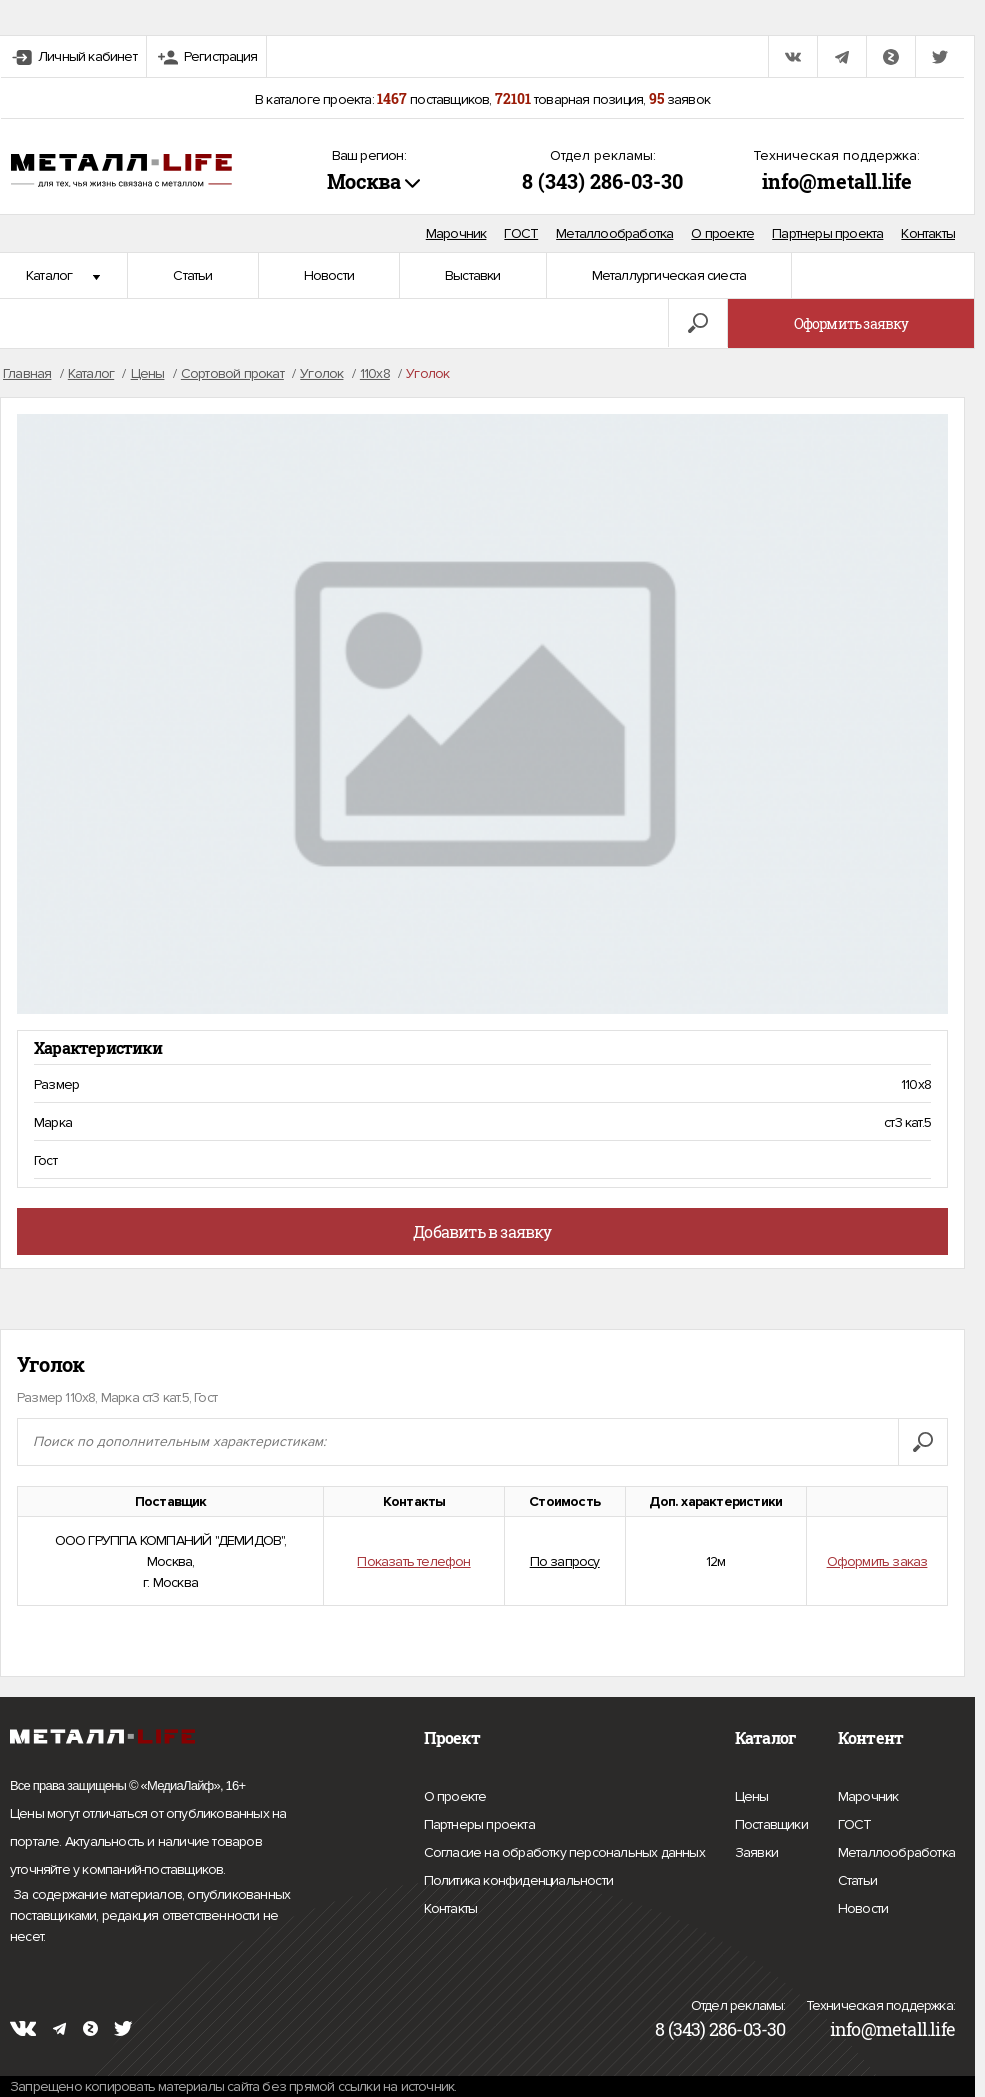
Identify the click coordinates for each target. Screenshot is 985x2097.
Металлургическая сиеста (669, 275)
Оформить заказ (877, 1561)
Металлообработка (614, 233)
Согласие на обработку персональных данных (564, 1853)
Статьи (192, 275)
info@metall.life (837, 181)
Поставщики (771, 1822)
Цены (752, 1794)
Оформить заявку (851, 323)
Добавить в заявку (482, 1231)
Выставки (473, 275)
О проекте (722, 233)
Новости (329, 275)
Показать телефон (413, 1561)
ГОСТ (521, 233)
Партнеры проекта (827, 233)
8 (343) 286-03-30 (602, 181)
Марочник (456, 233)
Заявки (756, 1850)
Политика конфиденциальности (518, 1881)
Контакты (928, 233)
